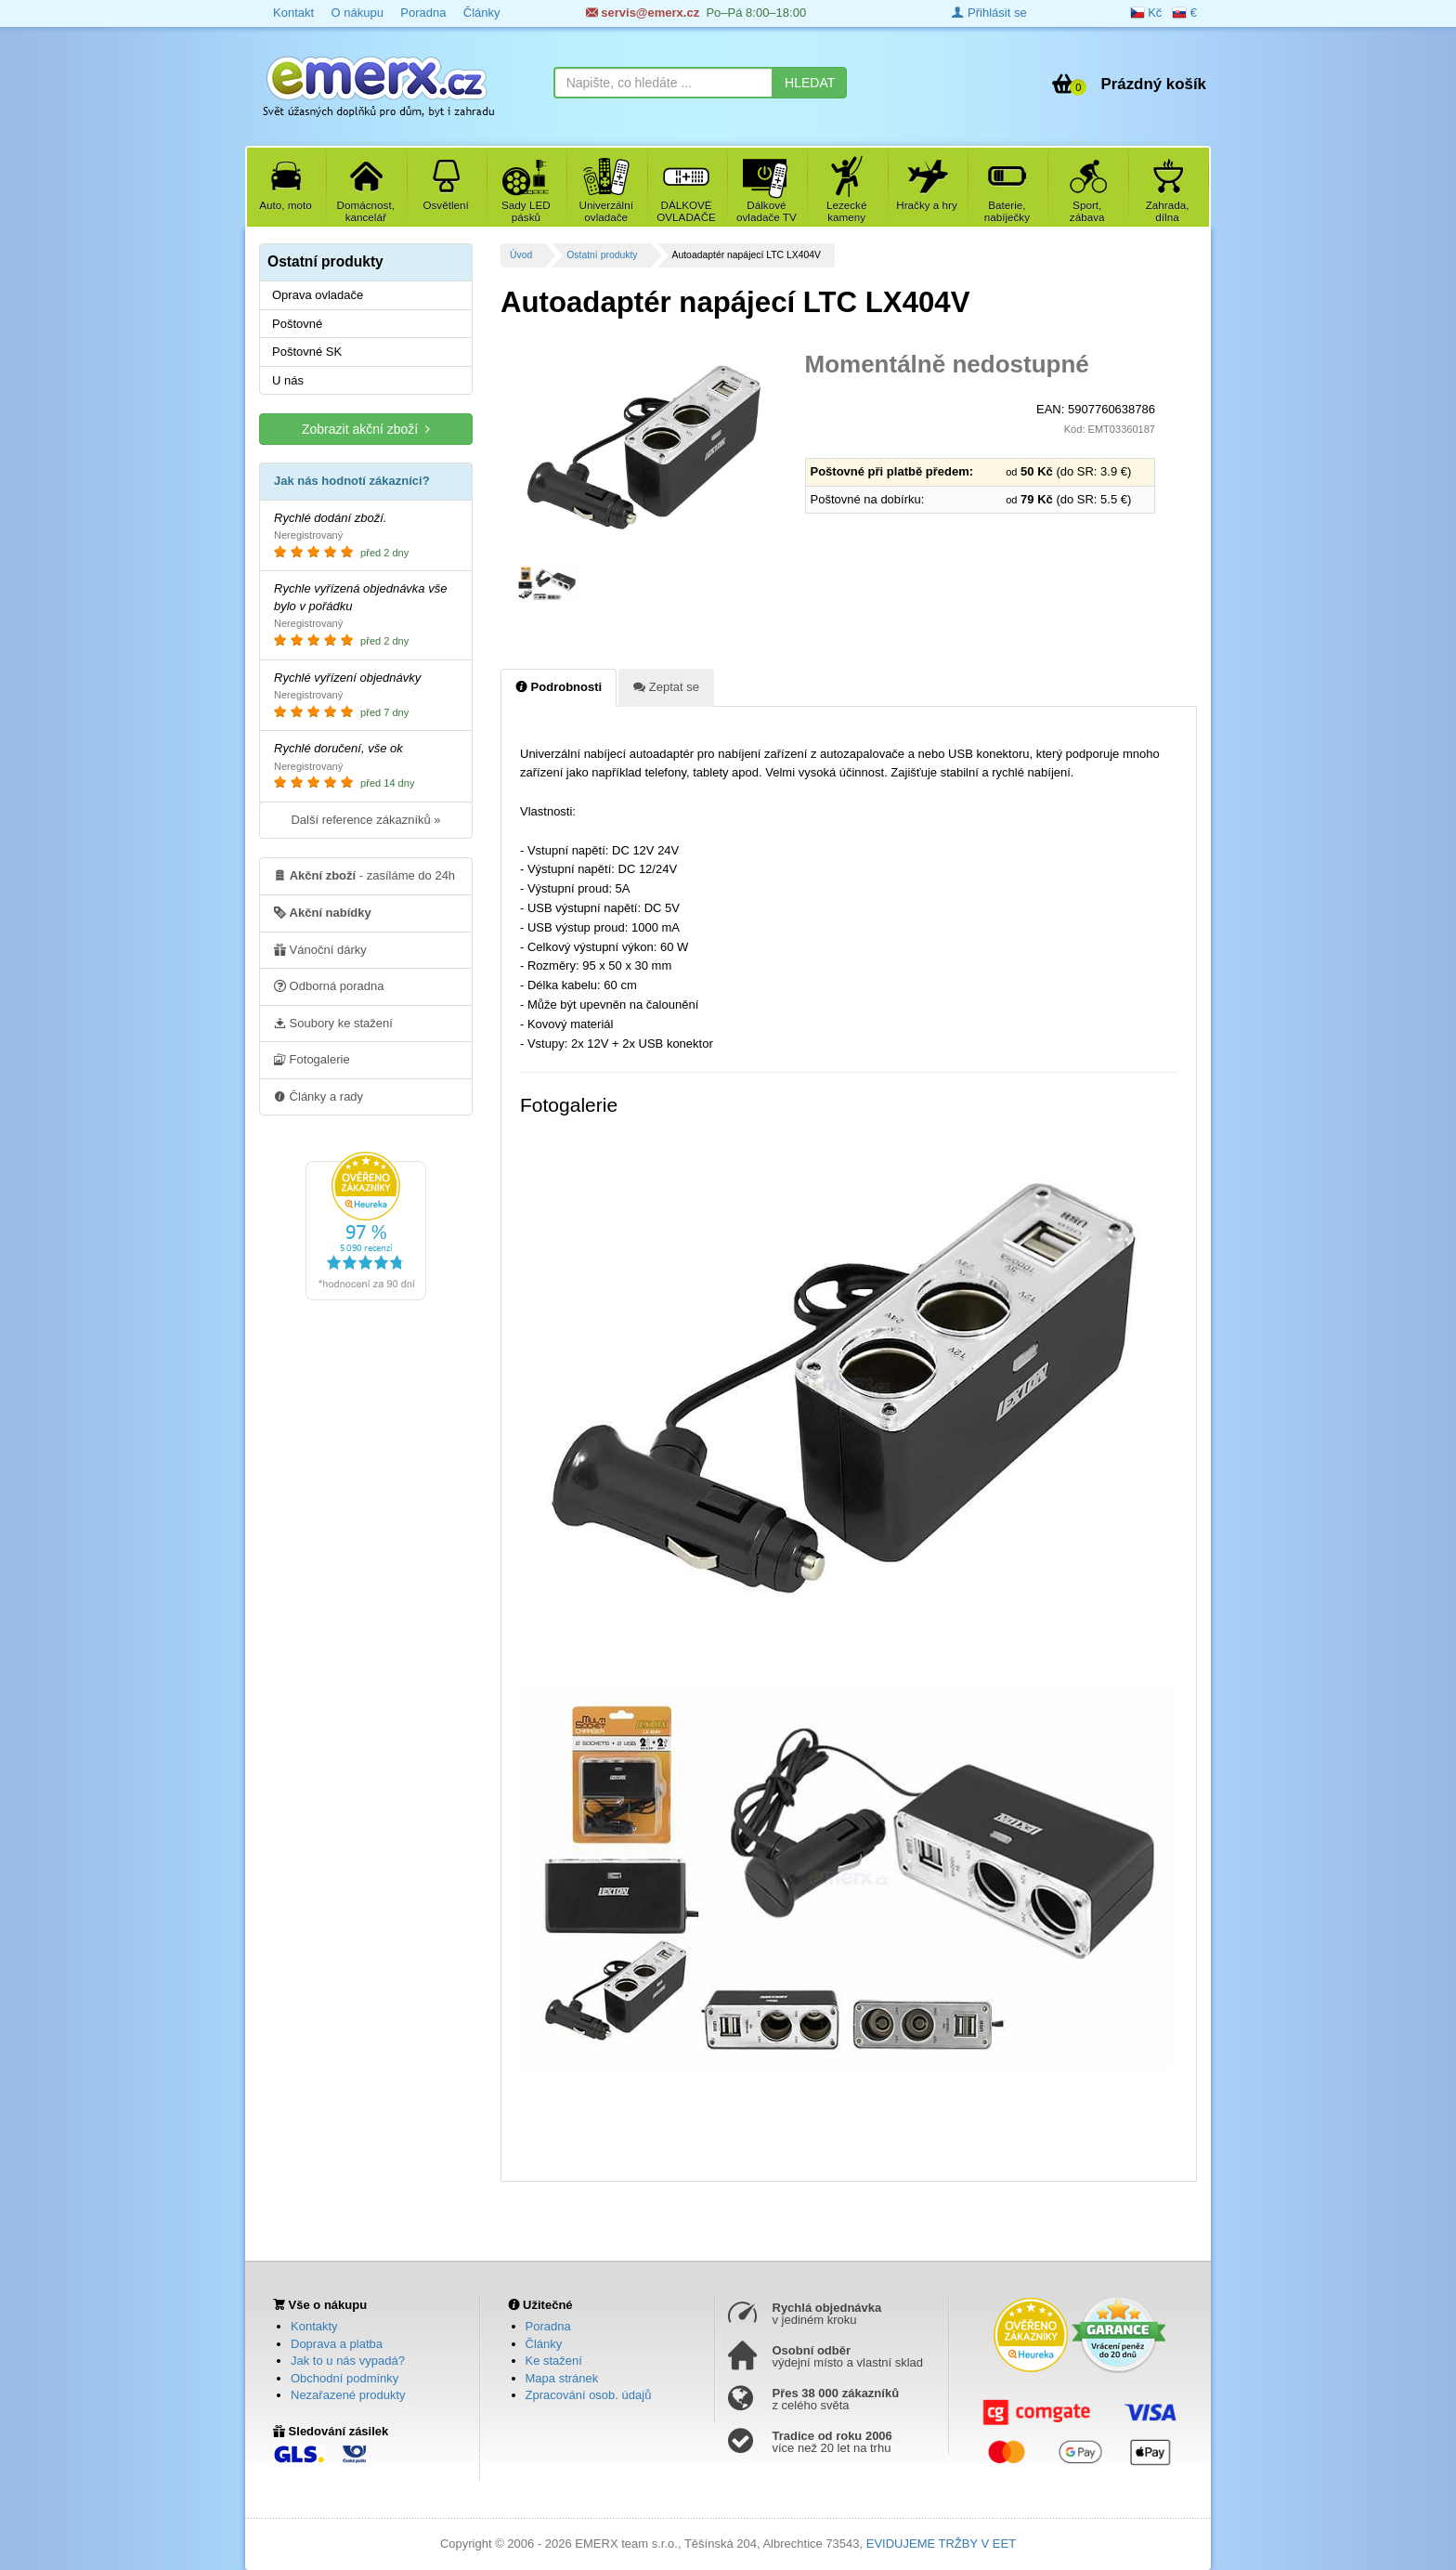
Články (481, 13)
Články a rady (318, 1096)
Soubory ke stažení (333, 1022)
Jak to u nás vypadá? (348, 2361)
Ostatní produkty (601, 255)
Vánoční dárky (320, 949)
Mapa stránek (562, 2378)
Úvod (521, 255)
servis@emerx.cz (643, 13)
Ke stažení (554, 2361)
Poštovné (297, 324)
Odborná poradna (329, 985)
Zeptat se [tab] (666, 686)
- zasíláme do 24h (364, 875)
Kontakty (314, 2326)
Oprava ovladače (317, 295)
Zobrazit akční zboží (366, 428)
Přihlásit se (989, 13)
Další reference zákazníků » (365, 820)
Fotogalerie (312, 1058)
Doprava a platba (337, 2344)
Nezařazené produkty (348, 2395)
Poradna (423, 13)
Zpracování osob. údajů (589, 2395)
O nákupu (357, 13)
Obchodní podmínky (344, 2378)
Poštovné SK (307, 352)
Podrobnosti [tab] (558, 686)
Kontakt (293, 13)
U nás (288, 380)
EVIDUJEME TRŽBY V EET (941, 2543)
